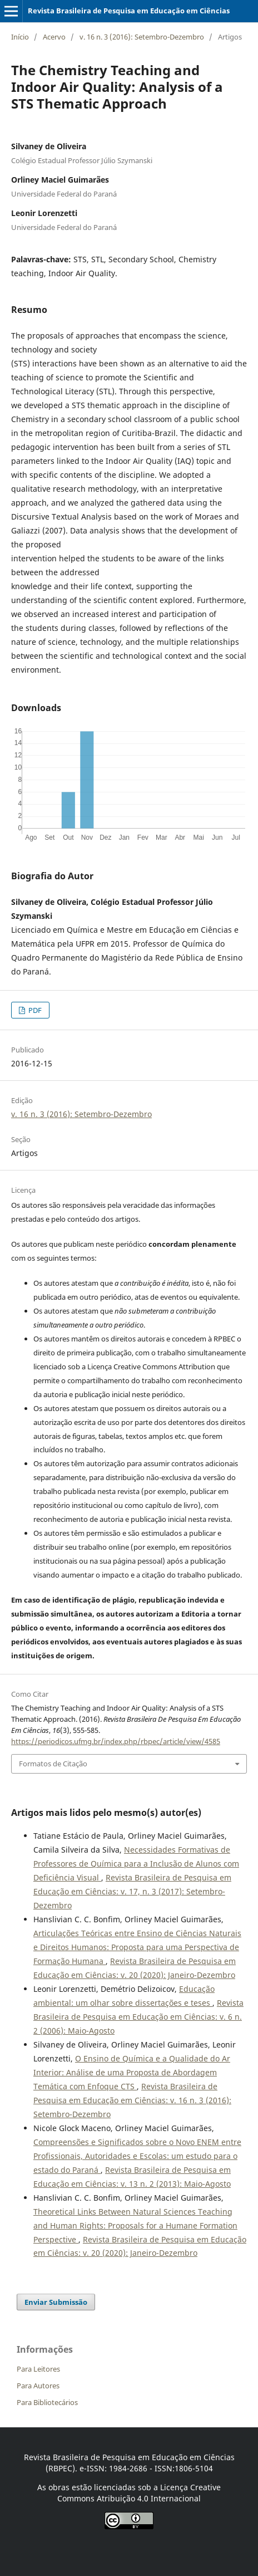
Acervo (54, 37)
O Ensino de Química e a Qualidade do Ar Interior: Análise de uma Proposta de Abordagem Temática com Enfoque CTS (131, 2072)
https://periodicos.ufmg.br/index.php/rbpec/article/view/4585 (115, 1741)
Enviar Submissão (55, 2302)
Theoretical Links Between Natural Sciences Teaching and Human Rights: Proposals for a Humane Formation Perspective (135, 2225)
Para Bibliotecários (47, 2402)
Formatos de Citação (53, 1764)
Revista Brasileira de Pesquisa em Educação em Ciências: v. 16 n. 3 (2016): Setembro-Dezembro (132, 2100)
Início (20, 37)
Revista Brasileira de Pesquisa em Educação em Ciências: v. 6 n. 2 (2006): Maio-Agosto (138, 2016)
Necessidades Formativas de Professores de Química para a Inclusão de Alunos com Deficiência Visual (136, 1863)
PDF (34, 1010)
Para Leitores (38, 2369)
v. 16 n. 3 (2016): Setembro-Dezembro (142, 37)
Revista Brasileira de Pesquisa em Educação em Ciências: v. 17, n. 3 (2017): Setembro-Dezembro (132, 1891)
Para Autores (38, 2386)
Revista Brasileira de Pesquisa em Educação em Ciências (129, 11)
